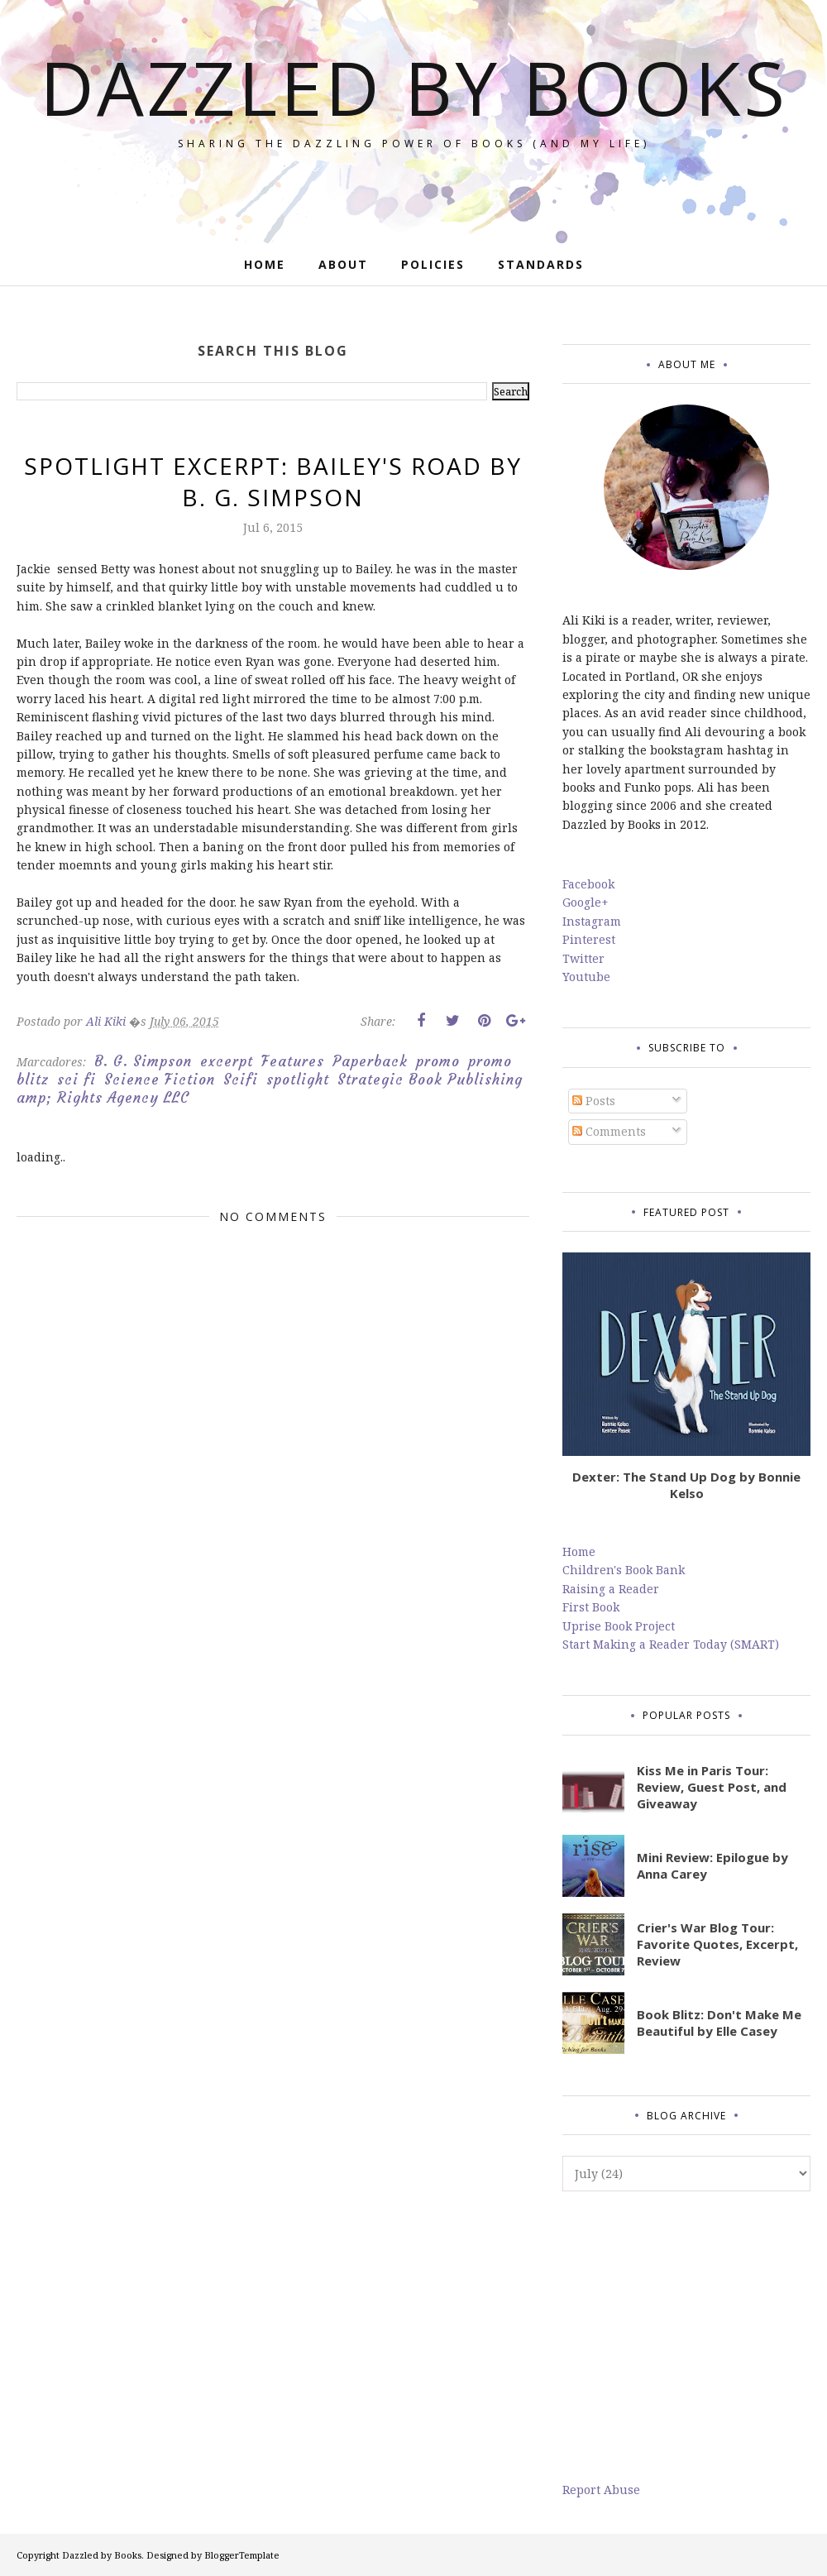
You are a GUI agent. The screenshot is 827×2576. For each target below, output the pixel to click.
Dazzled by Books (414, 86)
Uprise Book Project (618, 1626)
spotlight (297, 1079)
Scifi (240, 1079)
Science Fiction (159, 1079)
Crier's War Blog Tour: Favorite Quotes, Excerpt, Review (717, 1944)
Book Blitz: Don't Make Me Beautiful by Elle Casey (719, 2022)
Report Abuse (601, 2489)
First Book (590, 1607)
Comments (609, 1131)
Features (292, 1061)
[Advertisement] (686, 2336)
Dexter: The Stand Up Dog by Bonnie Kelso (686, 1484)
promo (438, 1061)
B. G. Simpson (143, 1061)
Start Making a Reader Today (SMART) (670, 1644)
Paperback (370, 1061)
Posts (593, 1100)
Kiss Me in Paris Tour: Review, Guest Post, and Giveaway (711, 1787)
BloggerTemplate (242, 2555)
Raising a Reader (610, 1589)
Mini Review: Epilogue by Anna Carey (712, 1865)
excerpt (226, 1061)
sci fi (76, 1079)
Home (578, 1551)
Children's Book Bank (623, 1570)
